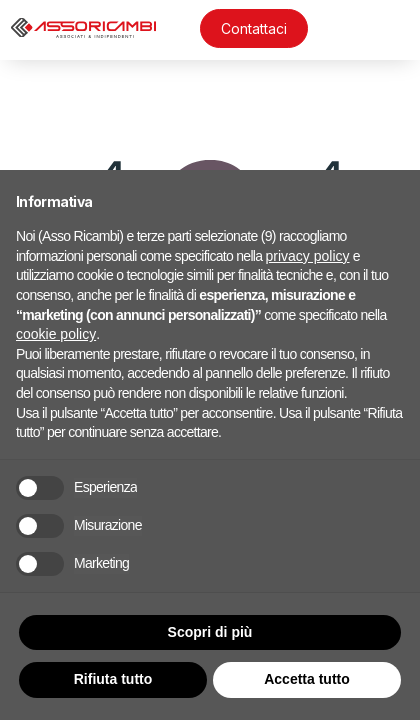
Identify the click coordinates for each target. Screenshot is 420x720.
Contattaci (254, 28)
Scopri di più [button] (210, 632)
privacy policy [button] (308, 256)
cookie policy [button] (56, 334)
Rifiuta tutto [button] (113, 679)
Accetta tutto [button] (307, 679)
